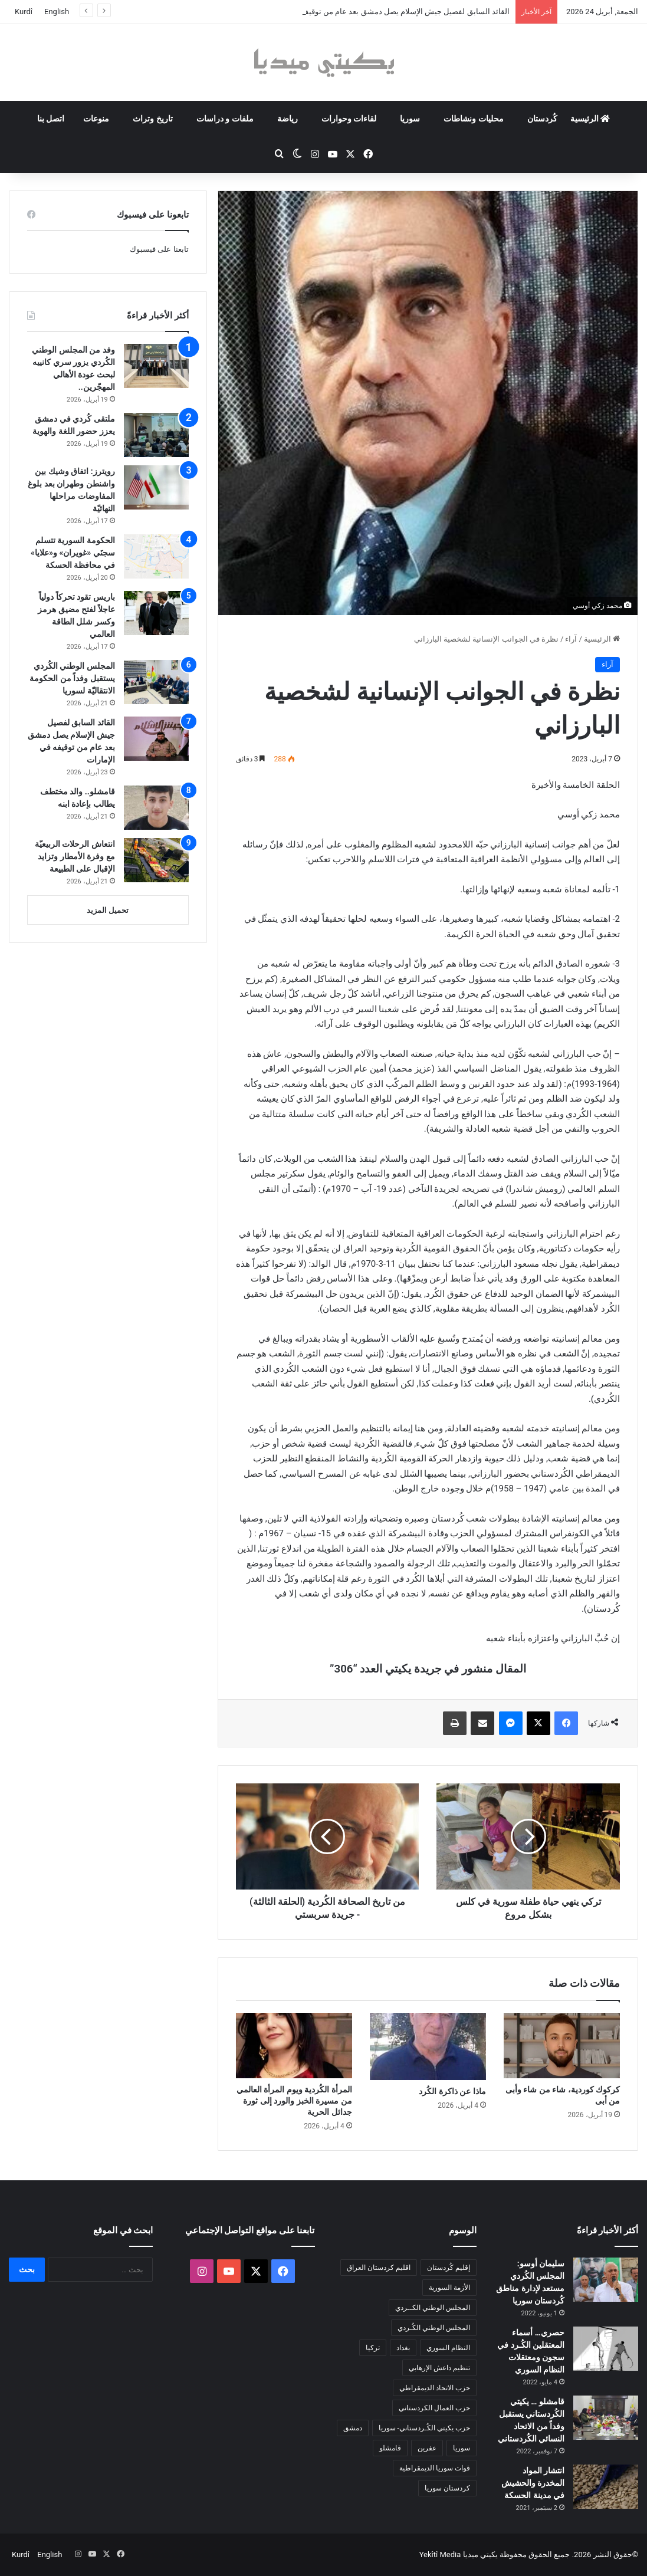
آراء (571, 639)
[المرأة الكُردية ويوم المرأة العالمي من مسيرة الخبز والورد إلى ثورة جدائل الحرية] (294, 2045)
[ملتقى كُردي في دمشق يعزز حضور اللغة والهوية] (156, 435)
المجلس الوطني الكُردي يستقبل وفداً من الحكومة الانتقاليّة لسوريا (71, 678)
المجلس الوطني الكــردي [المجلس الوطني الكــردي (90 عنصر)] (432, 2308)
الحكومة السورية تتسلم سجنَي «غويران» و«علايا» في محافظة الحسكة (73, 552)
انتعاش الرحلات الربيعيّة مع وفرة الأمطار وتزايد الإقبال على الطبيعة (75, 856)
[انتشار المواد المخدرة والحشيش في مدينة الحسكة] (605, 2487)
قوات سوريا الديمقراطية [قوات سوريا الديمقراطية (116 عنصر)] (434, 2468)
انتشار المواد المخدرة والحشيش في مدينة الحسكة (532, 2483)
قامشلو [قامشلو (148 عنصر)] (390, 2448)
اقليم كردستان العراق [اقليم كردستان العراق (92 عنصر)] (378, 2267)
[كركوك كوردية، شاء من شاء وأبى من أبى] (562, 2045)
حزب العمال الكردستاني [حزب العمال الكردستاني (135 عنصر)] (434, 2408)
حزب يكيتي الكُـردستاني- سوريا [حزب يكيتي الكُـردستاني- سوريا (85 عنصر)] (424, 2428)
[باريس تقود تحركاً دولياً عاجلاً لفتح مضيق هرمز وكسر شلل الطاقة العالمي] (156, 613)
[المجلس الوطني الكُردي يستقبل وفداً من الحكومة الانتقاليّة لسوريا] (156, 682)
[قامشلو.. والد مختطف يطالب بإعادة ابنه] (156, 808)
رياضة (287, 118)
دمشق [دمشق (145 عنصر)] (352, 2428)
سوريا (410, 118)
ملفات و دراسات (225, 118)
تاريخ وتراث (152, 118)
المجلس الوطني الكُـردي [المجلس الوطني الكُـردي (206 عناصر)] (434, 2328)
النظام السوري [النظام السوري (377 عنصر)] (448, 2348)
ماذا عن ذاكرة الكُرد (452, 2091)
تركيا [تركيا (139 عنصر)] (373, 2348)
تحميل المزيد (108, 910)
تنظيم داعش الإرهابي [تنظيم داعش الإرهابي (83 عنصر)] (439, 2368)
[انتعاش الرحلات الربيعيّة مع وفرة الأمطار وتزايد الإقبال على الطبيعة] (156, 860)
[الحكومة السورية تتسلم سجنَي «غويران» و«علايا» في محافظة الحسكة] (156, 556)
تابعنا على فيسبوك (159, 249)
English (56, 11)
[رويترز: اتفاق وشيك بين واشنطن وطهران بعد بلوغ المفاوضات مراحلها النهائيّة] (156, 487)
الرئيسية (590, 118)
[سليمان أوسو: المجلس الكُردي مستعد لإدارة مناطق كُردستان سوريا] (605, 2280)
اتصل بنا (50, 118)
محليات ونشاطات (473, 118)
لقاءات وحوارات (348, 118)
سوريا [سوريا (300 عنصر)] (461, 2448)
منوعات (96, 118)
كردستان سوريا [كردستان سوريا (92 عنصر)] (447, 2488)
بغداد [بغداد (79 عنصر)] (403, 2348)
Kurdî (23, 11)
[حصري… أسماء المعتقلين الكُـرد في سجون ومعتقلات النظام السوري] (605, 2349)
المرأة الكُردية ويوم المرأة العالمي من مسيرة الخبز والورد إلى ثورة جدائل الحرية (294, 2101)
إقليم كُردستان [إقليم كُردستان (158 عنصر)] (448, 2267)
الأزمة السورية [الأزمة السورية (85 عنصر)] (449, 2287)
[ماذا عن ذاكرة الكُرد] (428, 2046)
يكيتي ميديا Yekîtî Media (458, 2554)
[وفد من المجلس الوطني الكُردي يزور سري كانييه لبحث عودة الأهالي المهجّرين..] (156, 366)
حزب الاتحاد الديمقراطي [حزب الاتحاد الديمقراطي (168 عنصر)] (434, 2388)
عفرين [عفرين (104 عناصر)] (427, 2448)
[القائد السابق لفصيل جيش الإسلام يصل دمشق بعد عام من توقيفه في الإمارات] (156, 739)
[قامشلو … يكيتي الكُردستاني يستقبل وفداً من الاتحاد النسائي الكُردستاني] (605, 2418)
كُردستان (542, 118)
